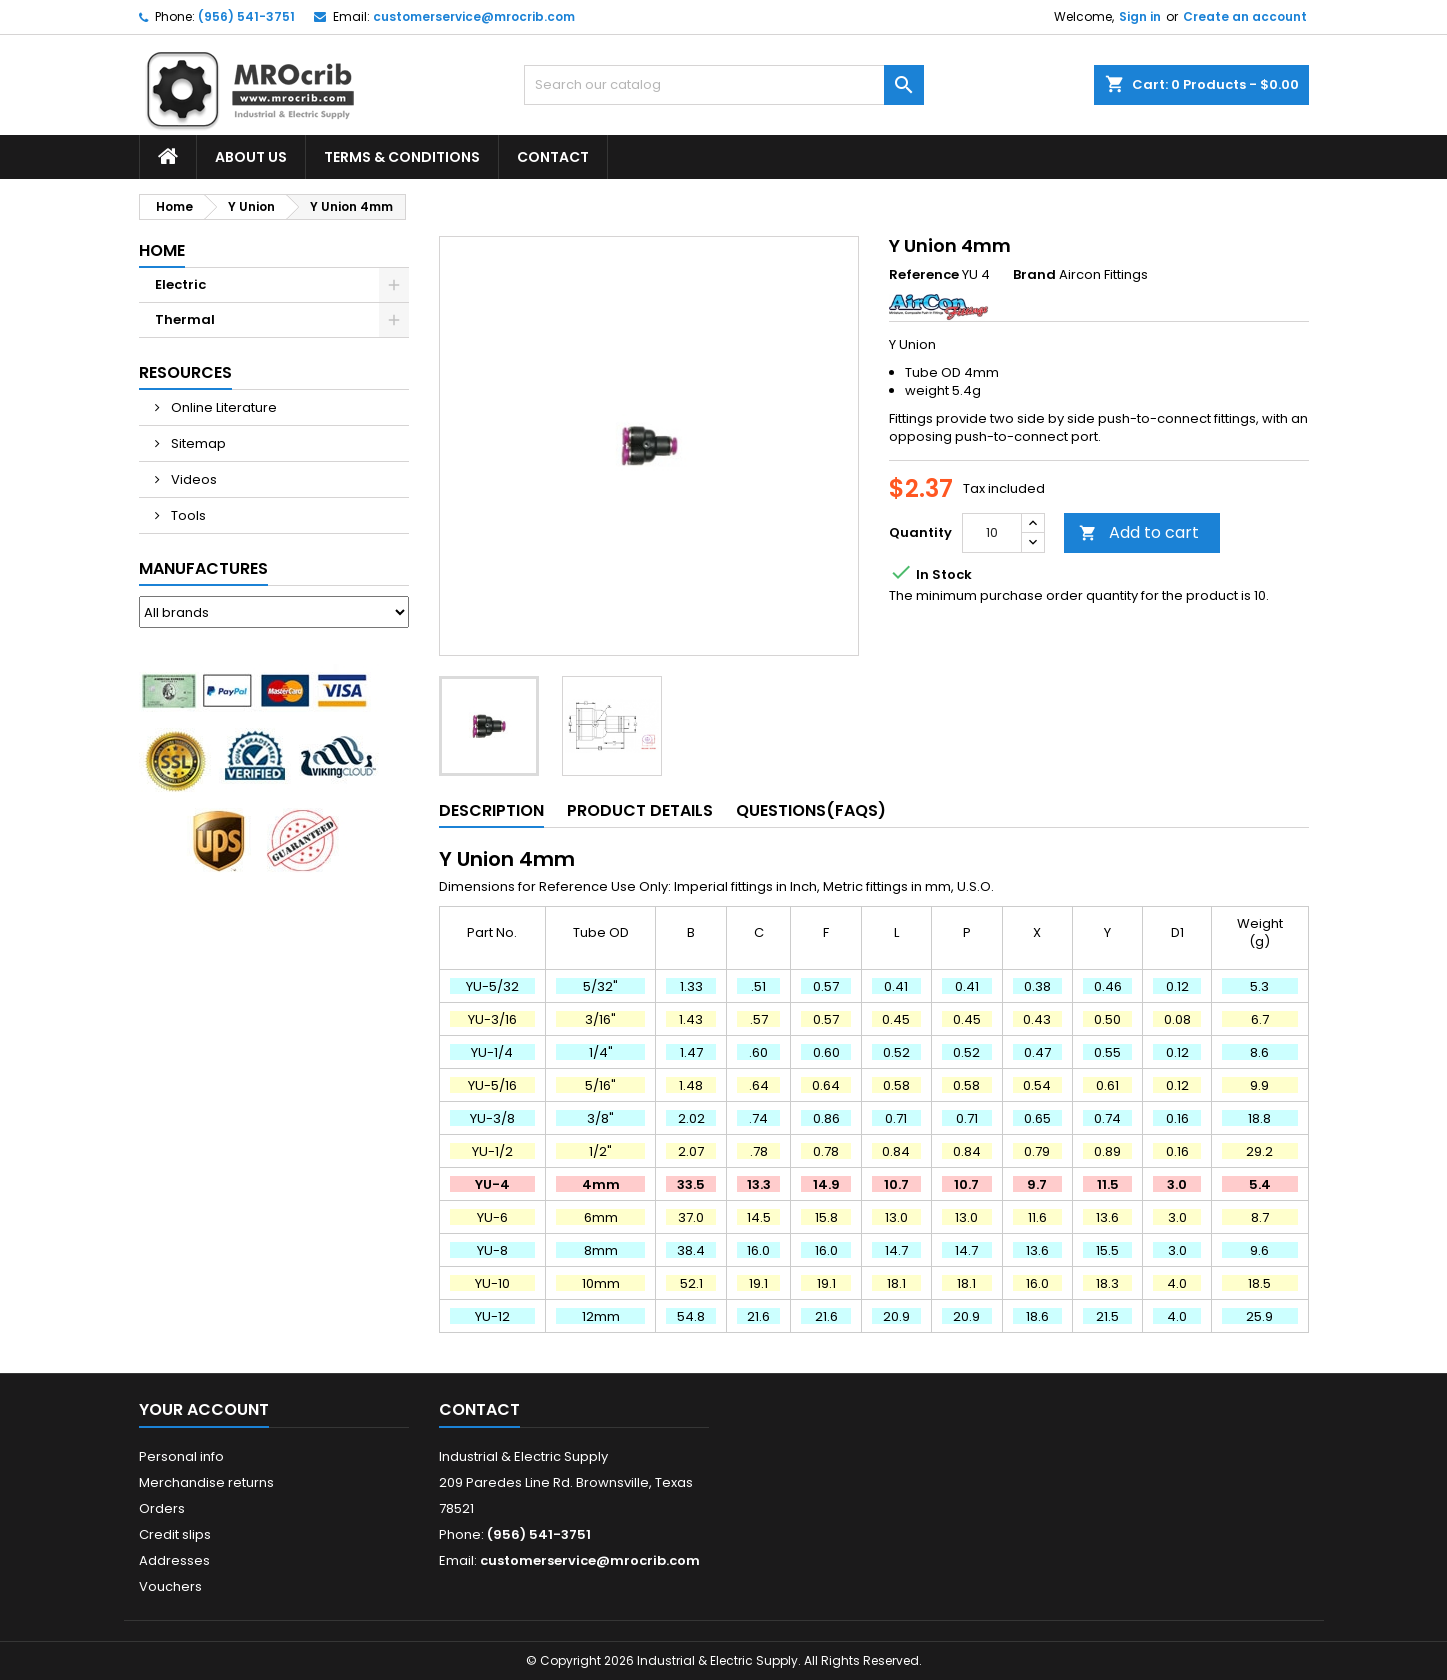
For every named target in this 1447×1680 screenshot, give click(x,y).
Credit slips (175, 1534)
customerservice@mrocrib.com (474, 16)
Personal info (181, 1456)
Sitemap (197, 443)
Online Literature (222, 407)
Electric (180, 284)
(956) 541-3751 (246, 16)
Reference (924, 275)
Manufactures (203, 568)
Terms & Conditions (402, 157)
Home (162, 250)
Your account (204, 1409)
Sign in (1140, 16)
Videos (192, 479)
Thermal (185, 319)
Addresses (174, 1560)
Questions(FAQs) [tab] (811, 810)
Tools (187, 515)
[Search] (724, 85)
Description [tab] (491, 810)
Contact (553, 157)
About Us (251, 157)
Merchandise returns (206, 1482)
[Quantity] (992, 533)
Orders (162, 1508)
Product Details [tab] (640, 810)
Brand (1034, 275)
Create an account (1245, 16)
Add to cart (1139, 532)
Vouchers (170, 1586)
